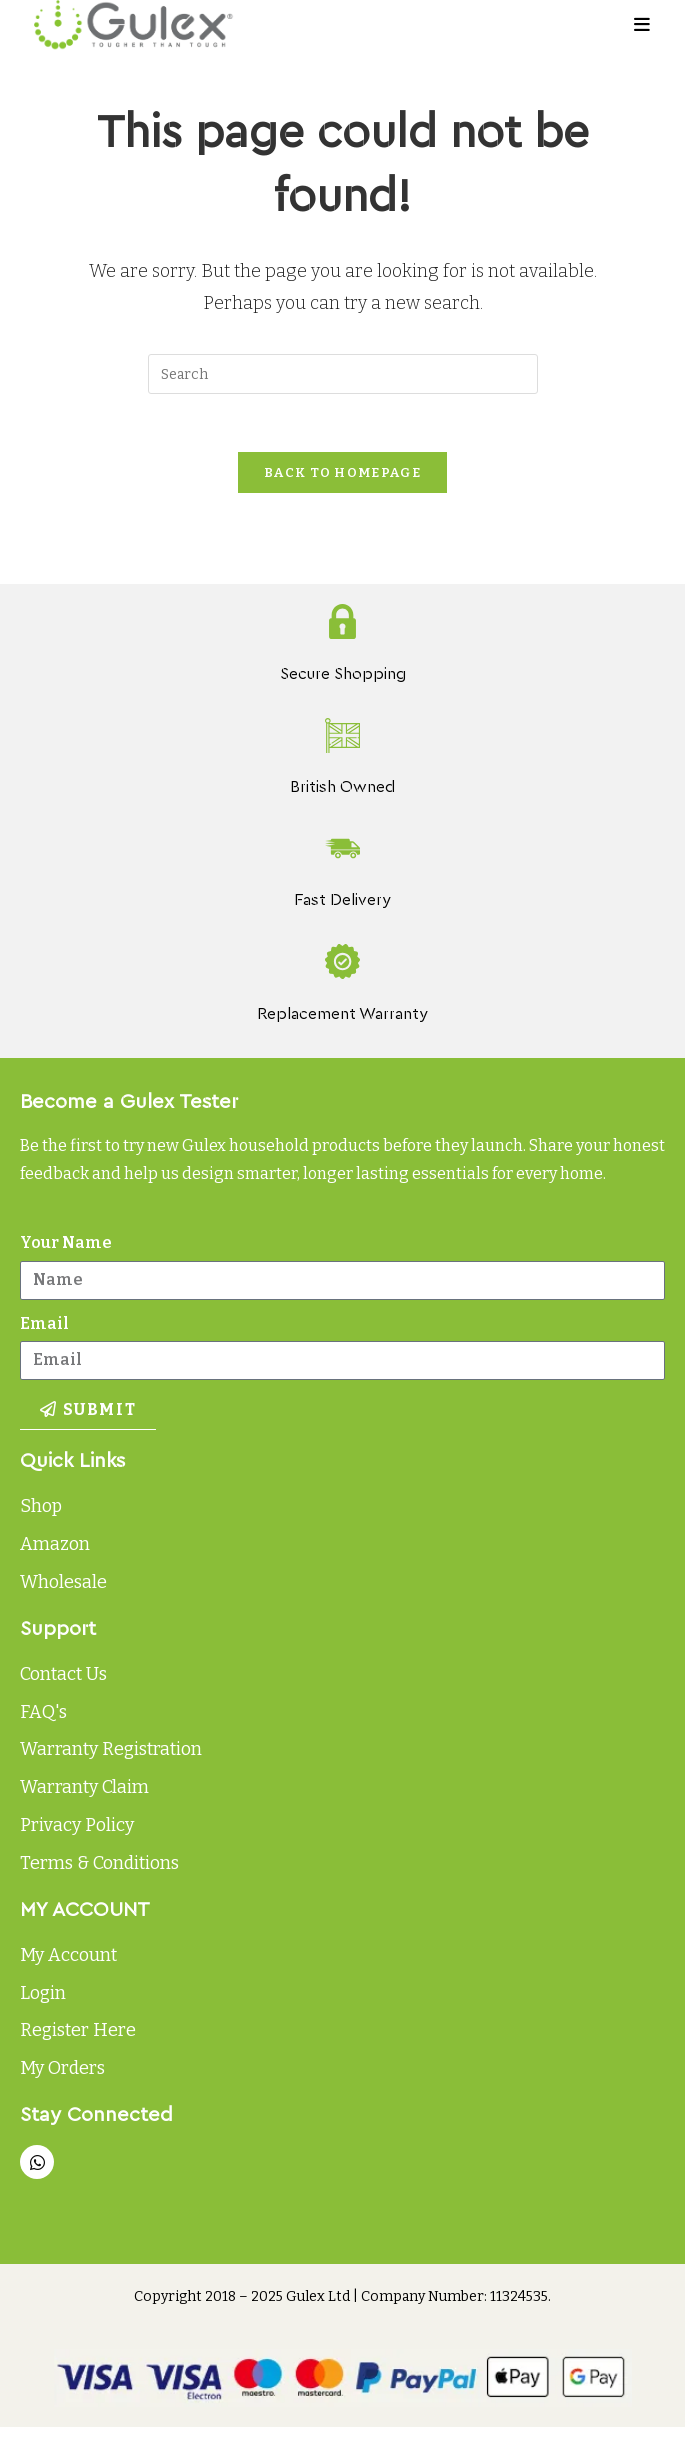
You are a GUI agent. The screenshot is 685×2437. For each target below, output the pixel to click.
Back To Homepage (342, 475)
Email (44, 1326)
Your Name (66, 1245)
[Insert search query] (343, 374)
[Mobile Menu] (642, 25)
